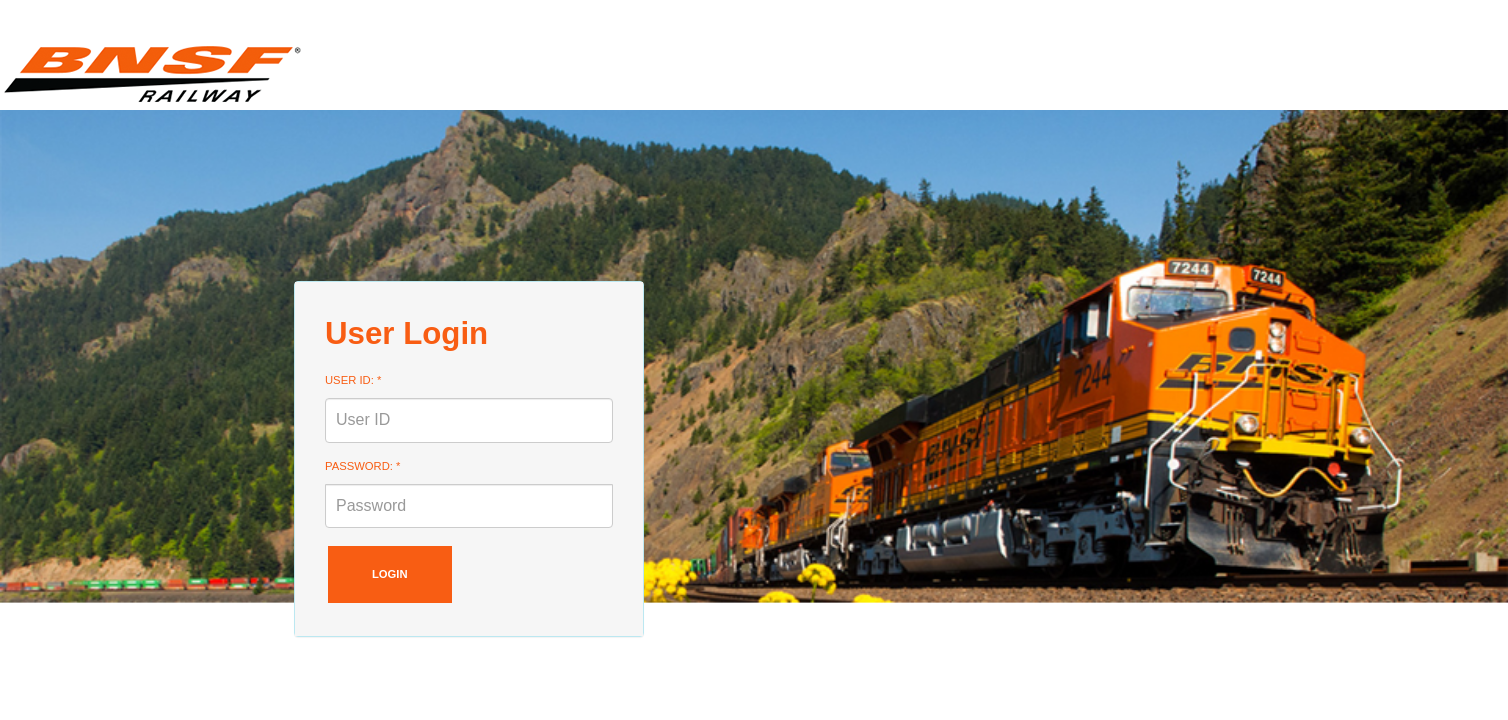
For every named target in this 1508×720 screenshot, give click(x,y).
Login (390, 574)
